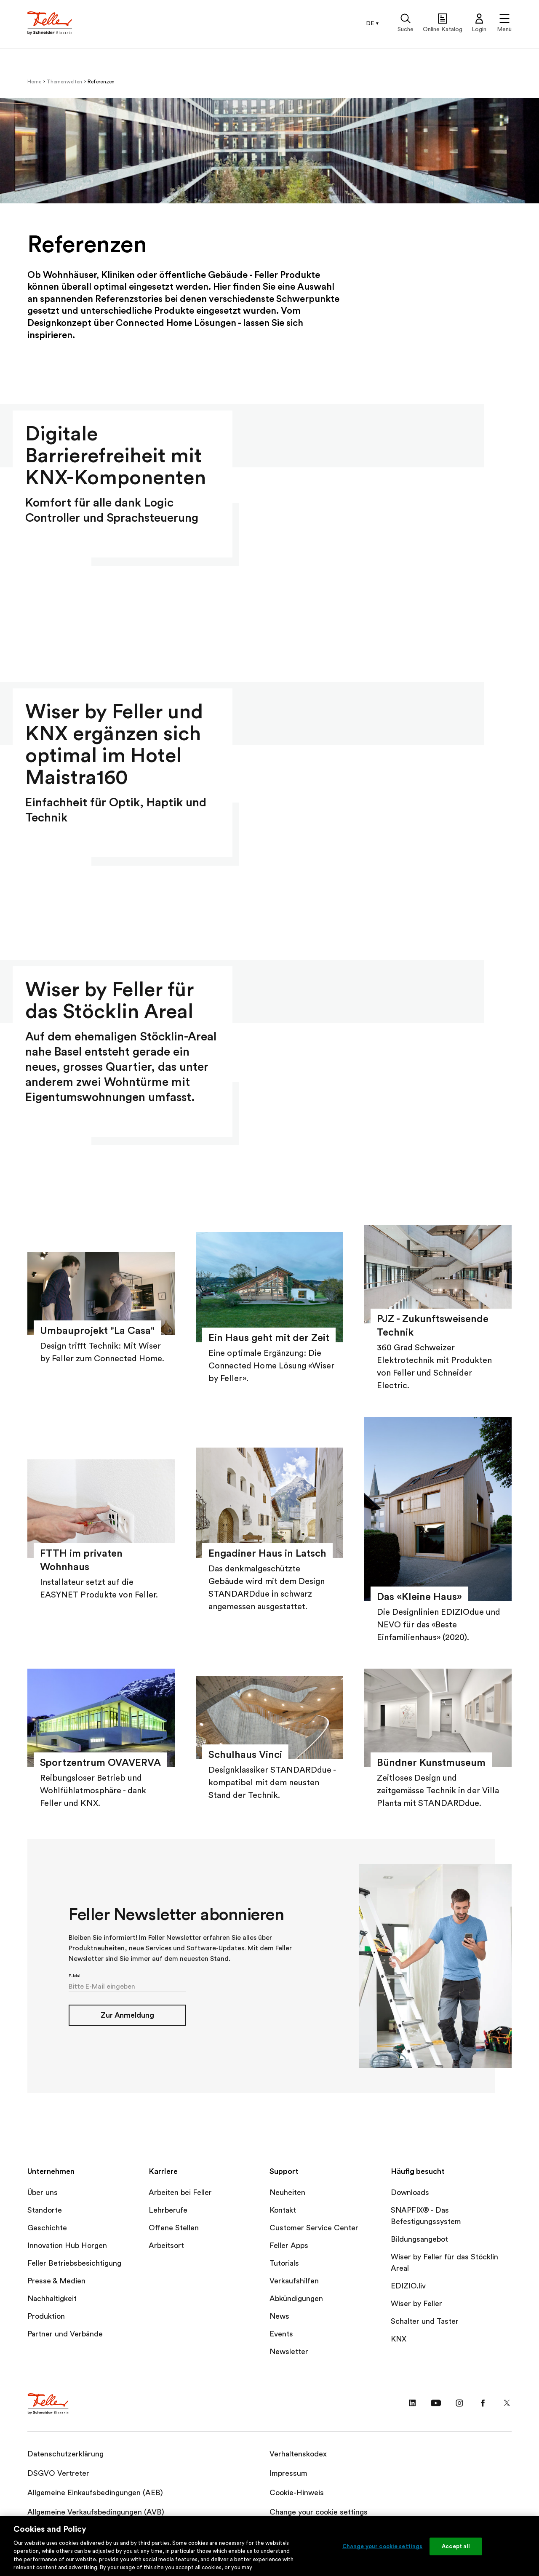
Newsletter (289, 2351)
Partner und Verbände (65, 2334)
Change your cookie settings (319, 2512)
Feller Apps (289, 2245)
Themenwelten (65, 81)
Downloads (410, 2192)
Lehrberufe (168, 2210)
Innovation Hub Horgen (67, 2245)
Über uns (42, 2192)
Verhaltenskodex (298, 2454)
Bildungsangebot (419, 2239)
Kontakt (283, 2210)
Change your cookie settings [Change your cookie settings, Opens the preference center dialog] (382, 2546)
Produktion (46, 2316)
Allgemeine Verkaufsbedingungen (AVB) (95, 2512)
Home (34, 81)
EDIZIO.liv (408, 2286)
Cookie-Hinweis (297, 2492)
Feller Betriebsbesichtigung (74, 2263)
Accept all (456, 2546)
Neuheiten (287, 2192)
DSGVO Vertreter (58, 2473)
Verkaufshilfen (294, 2281)
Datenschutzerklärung (65, 2454)
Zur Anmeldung (127, 2015)
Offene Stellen (174, 2228)
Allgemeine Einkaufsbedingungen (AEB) (95, 2492)
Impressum (288, 2473)
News (279, 2316)
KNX (398, 2339)
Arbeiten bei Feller (180, 2192)
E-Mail (75, 1976)
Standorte (44, 2210)
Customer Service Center (314, 2228)
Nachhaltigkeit (52, 2298)
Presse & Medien (56, 2281)
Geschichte (47, 2228)
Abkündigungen (296, 2298)
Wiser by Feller (416, 2303)
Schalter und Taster (425, 2321)
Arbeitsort (166, 2245)
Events (281, 2334)
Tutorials (284, 2263)
